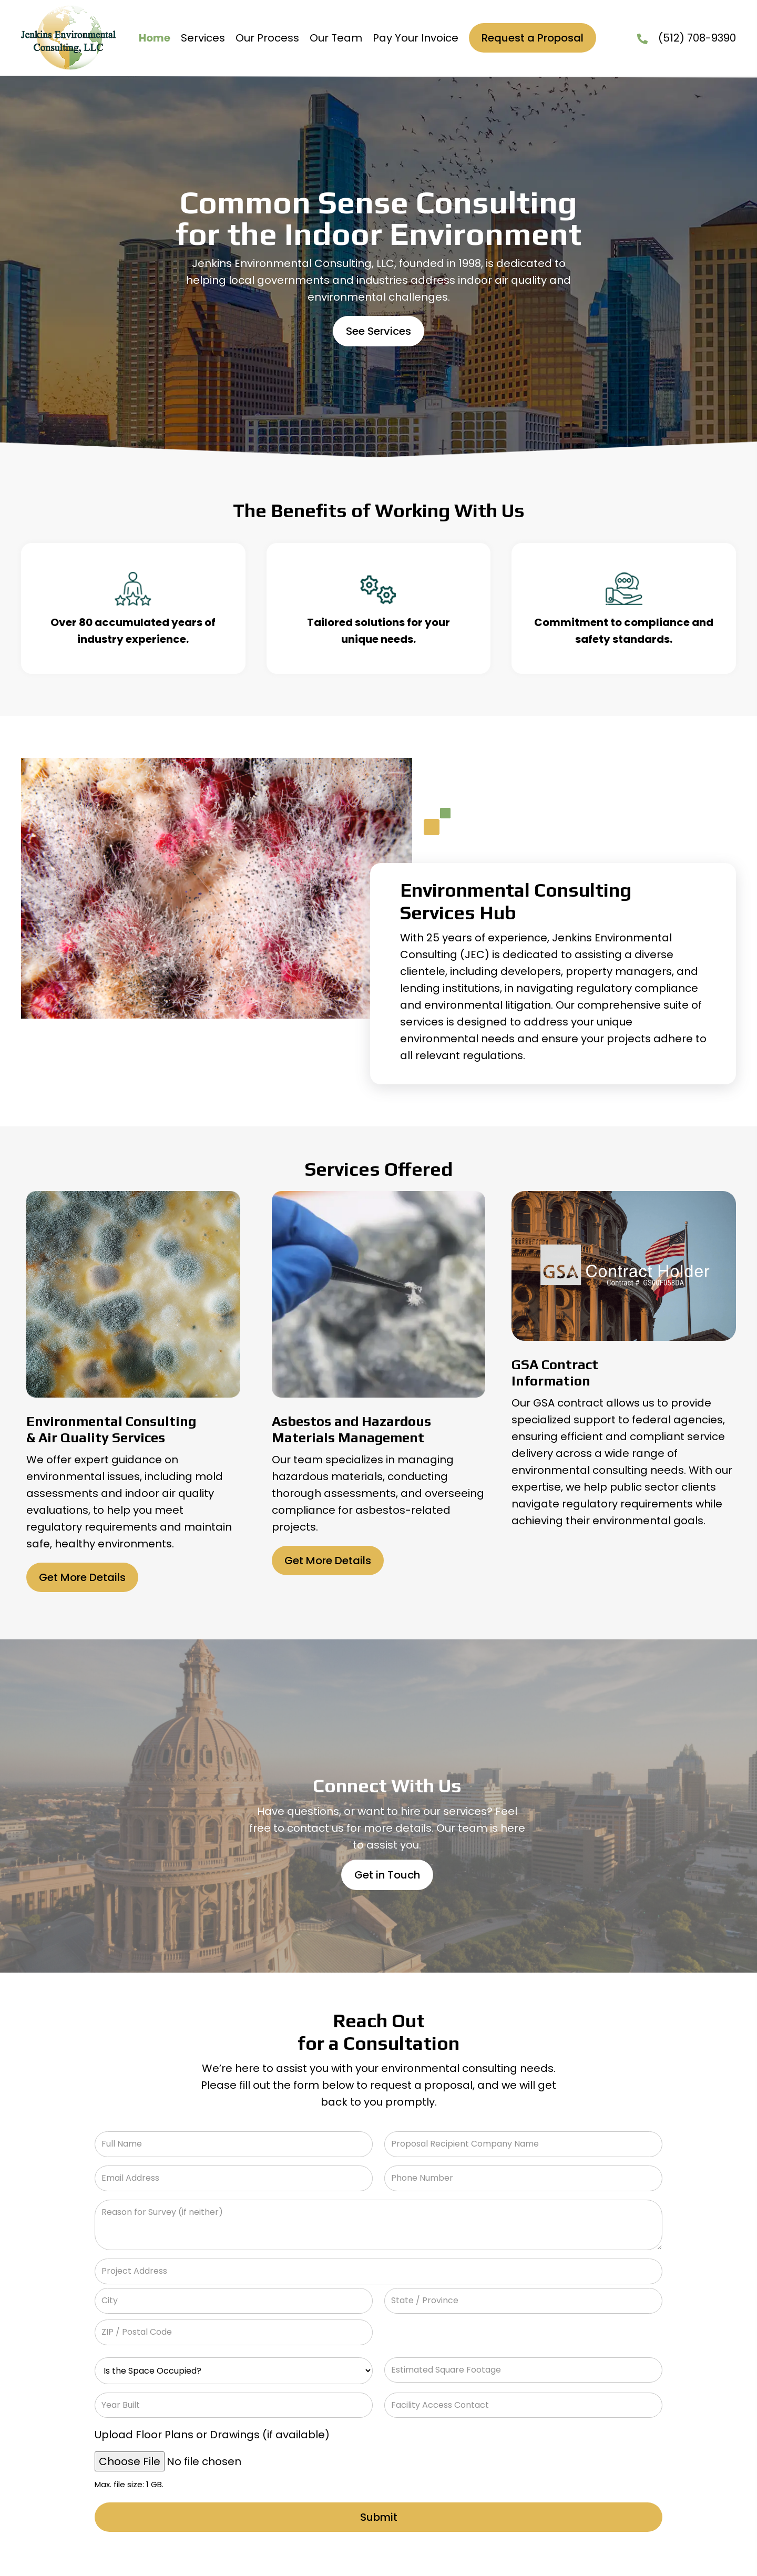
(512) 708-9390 (697, 37)
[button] (378, 331)
